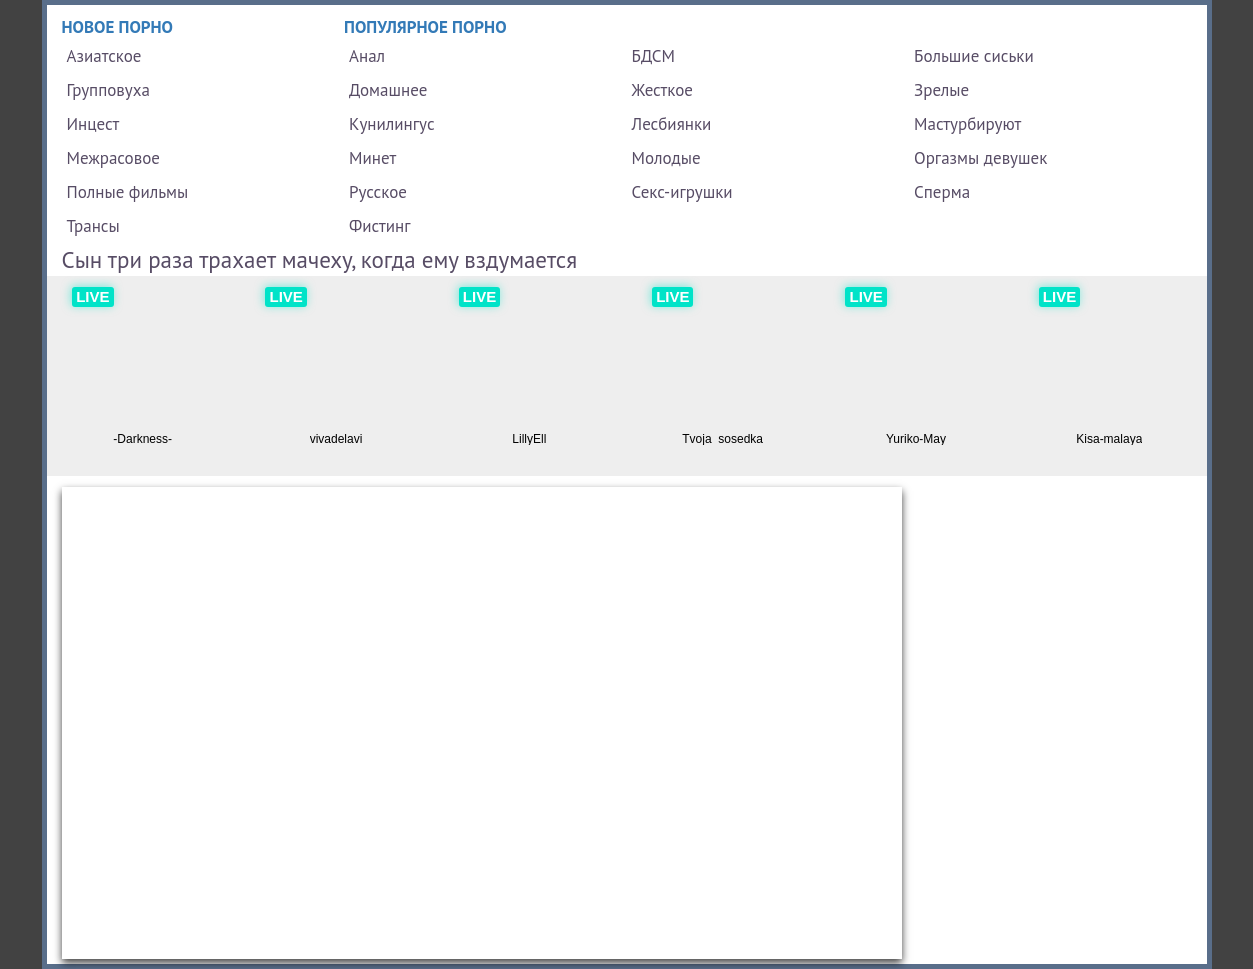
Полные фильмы (128, 192)
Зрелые (941, 90)
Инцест (93, 124)
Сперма (942, 192)
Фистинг (379, 226)
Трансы (93, 226)
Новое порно (118, 27)
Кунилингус (392, 124)
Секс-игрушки (682, 192)
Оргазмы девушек (980, 158)
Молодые (666, 158)
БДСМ (654, 56)
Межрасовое (113, 158)
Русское (378, 192)
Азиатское (104, 56)
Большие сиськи (974, 56)
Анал (367, 56)
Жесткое (662, 90)
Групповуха (108, 90)
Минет (372, 158)
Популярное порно (425, 27)
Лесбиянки (672, 124)
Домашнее (388, 90)
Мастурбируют (967, 124)
